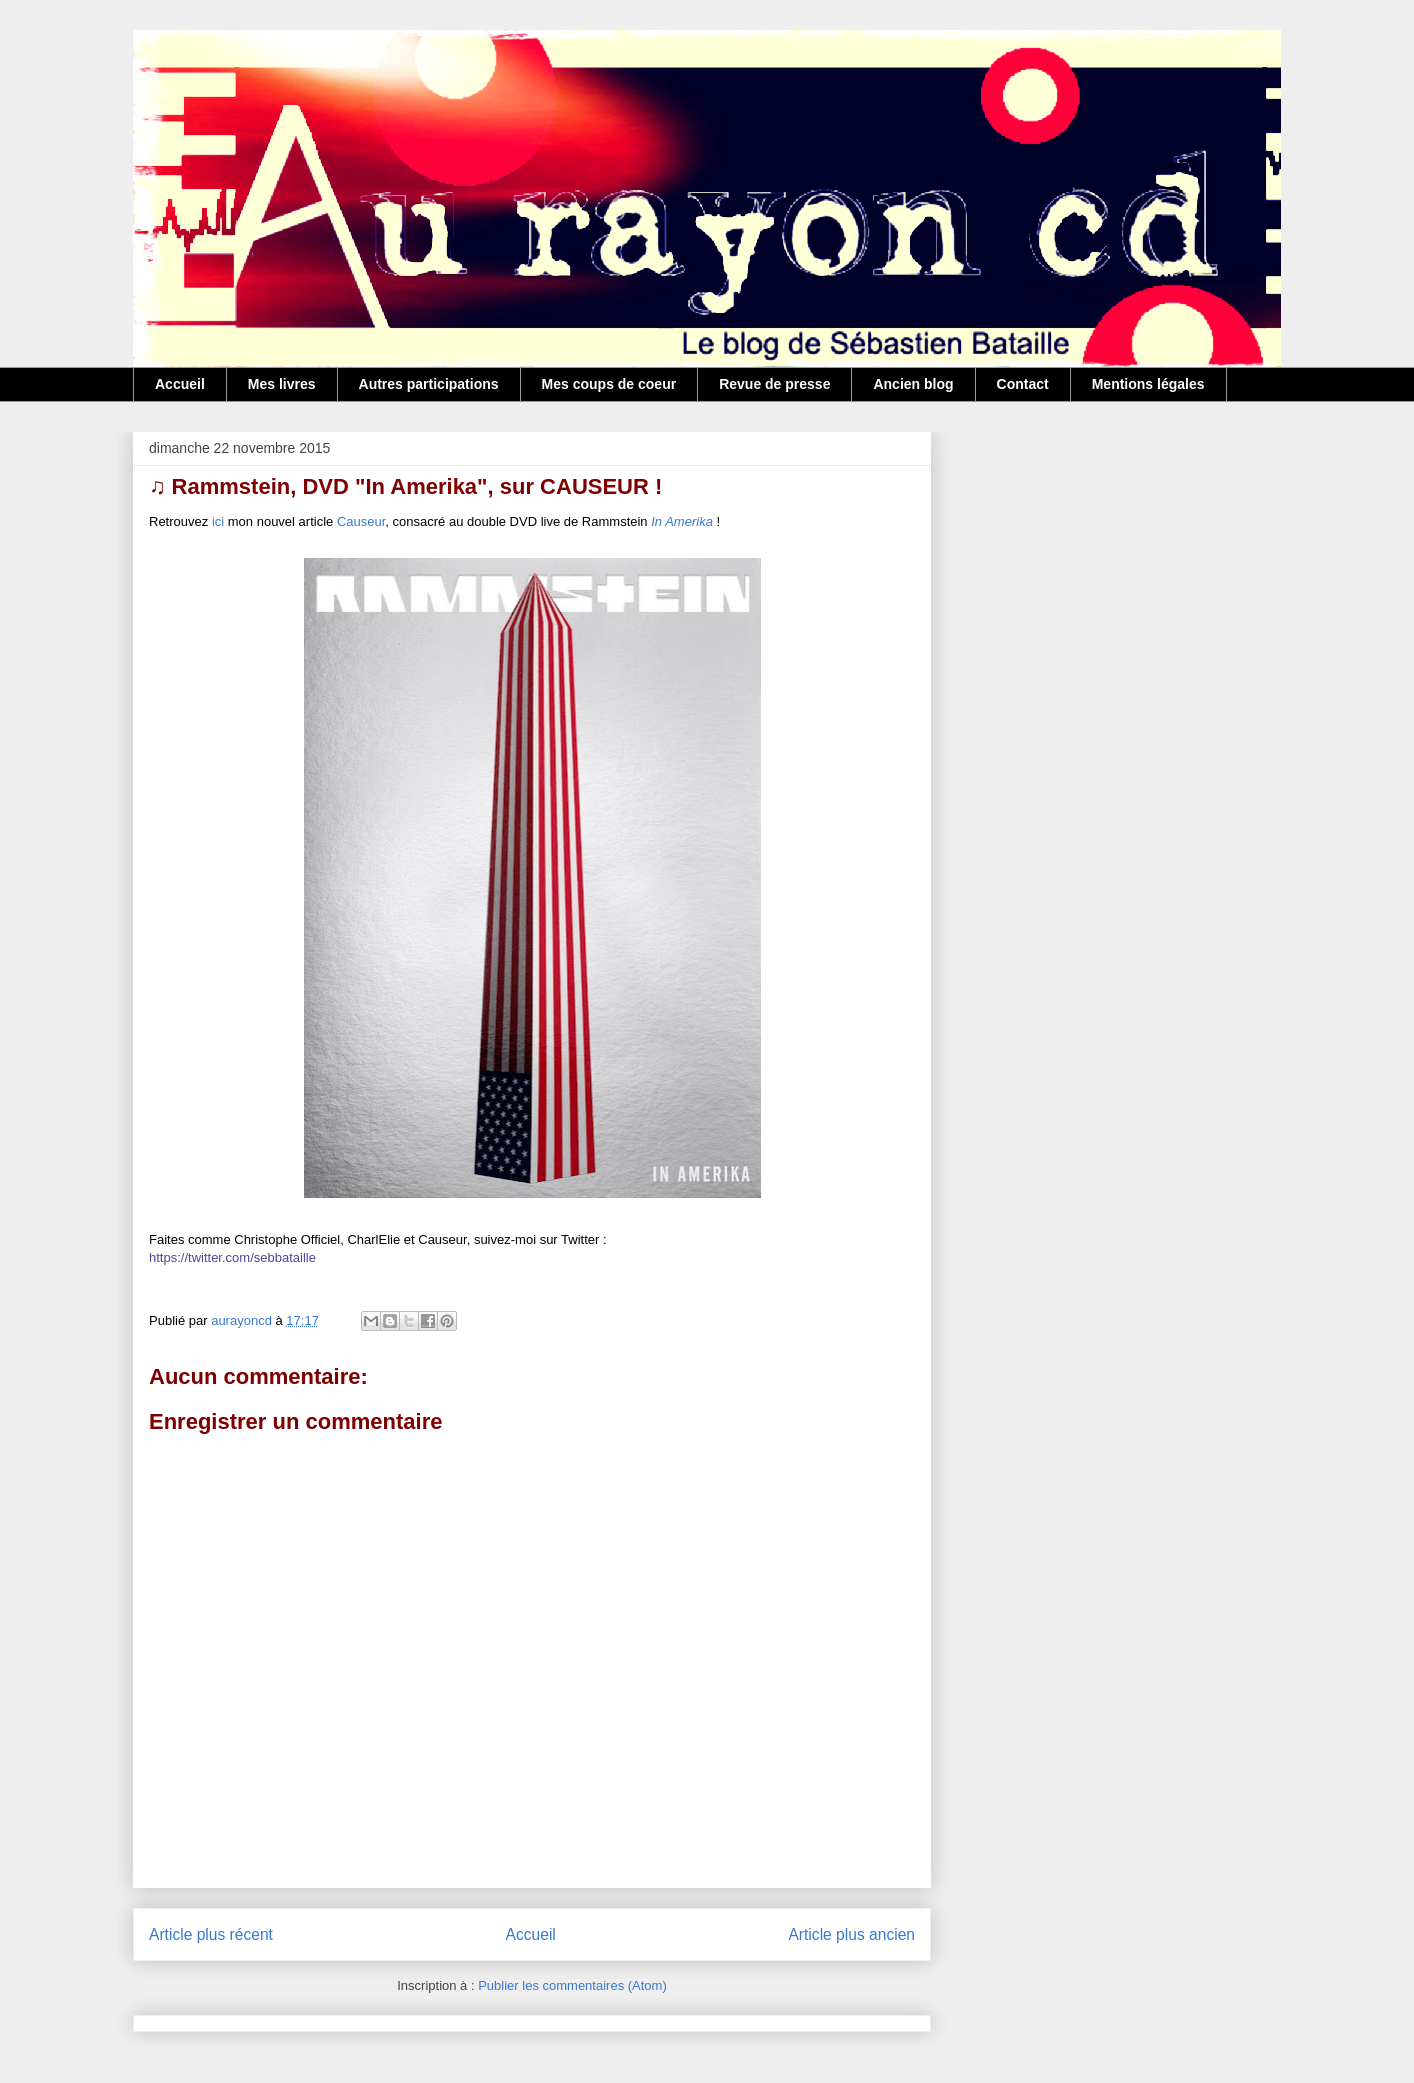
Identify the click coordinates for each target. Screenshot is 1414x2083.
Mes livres (282, 384)
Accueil (180, 384)
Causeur (361, 521)
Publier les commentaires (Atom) (572, 1985)
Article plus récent (211, 1934)
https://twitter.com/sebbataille (232, 1257)
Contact (1023, 384)
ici (218, 521)
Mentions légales (1148, 384)
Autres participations (429, 384)
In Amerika (682, 521)
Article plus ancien (851, 1934)
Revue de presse (774, 384)
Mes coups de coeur (609, 384)
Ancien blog (913, 384)
